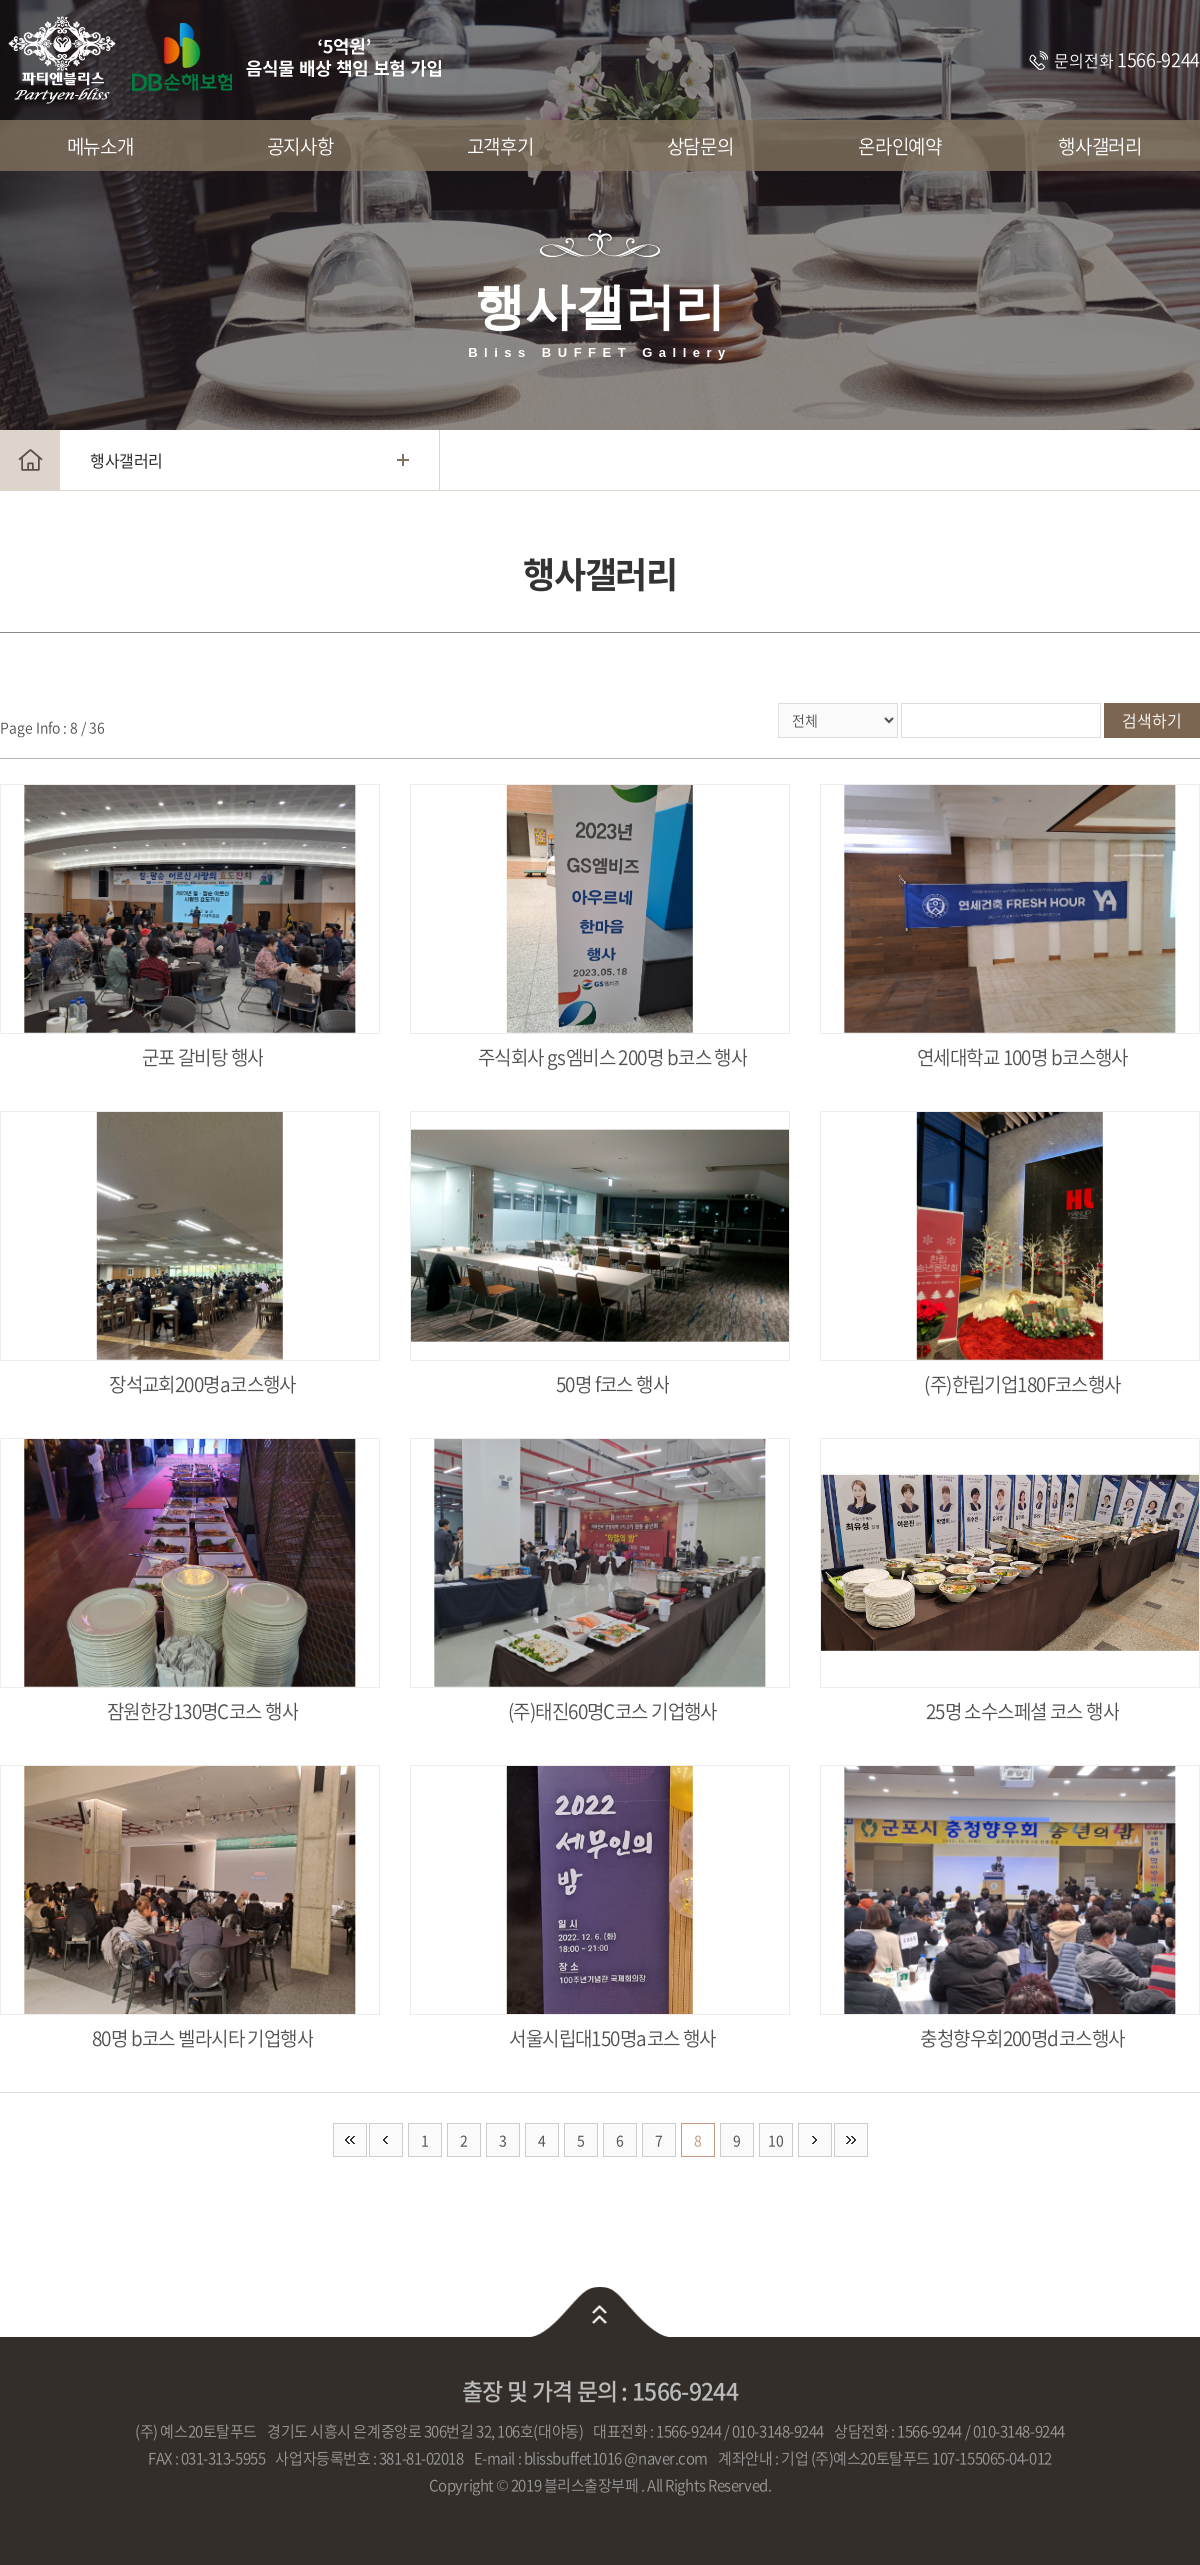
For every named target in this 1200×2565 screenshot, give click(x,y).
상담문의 (700, 146)
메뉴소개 (100, 146)
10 (776, 2140)
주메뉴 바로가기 (0, 0)
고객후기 (500, 146)
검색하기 (1152, 720)
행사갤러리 (1099, 146)
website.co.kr (639, 2512)
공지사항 (300, 146)
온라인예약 (899, 146)
